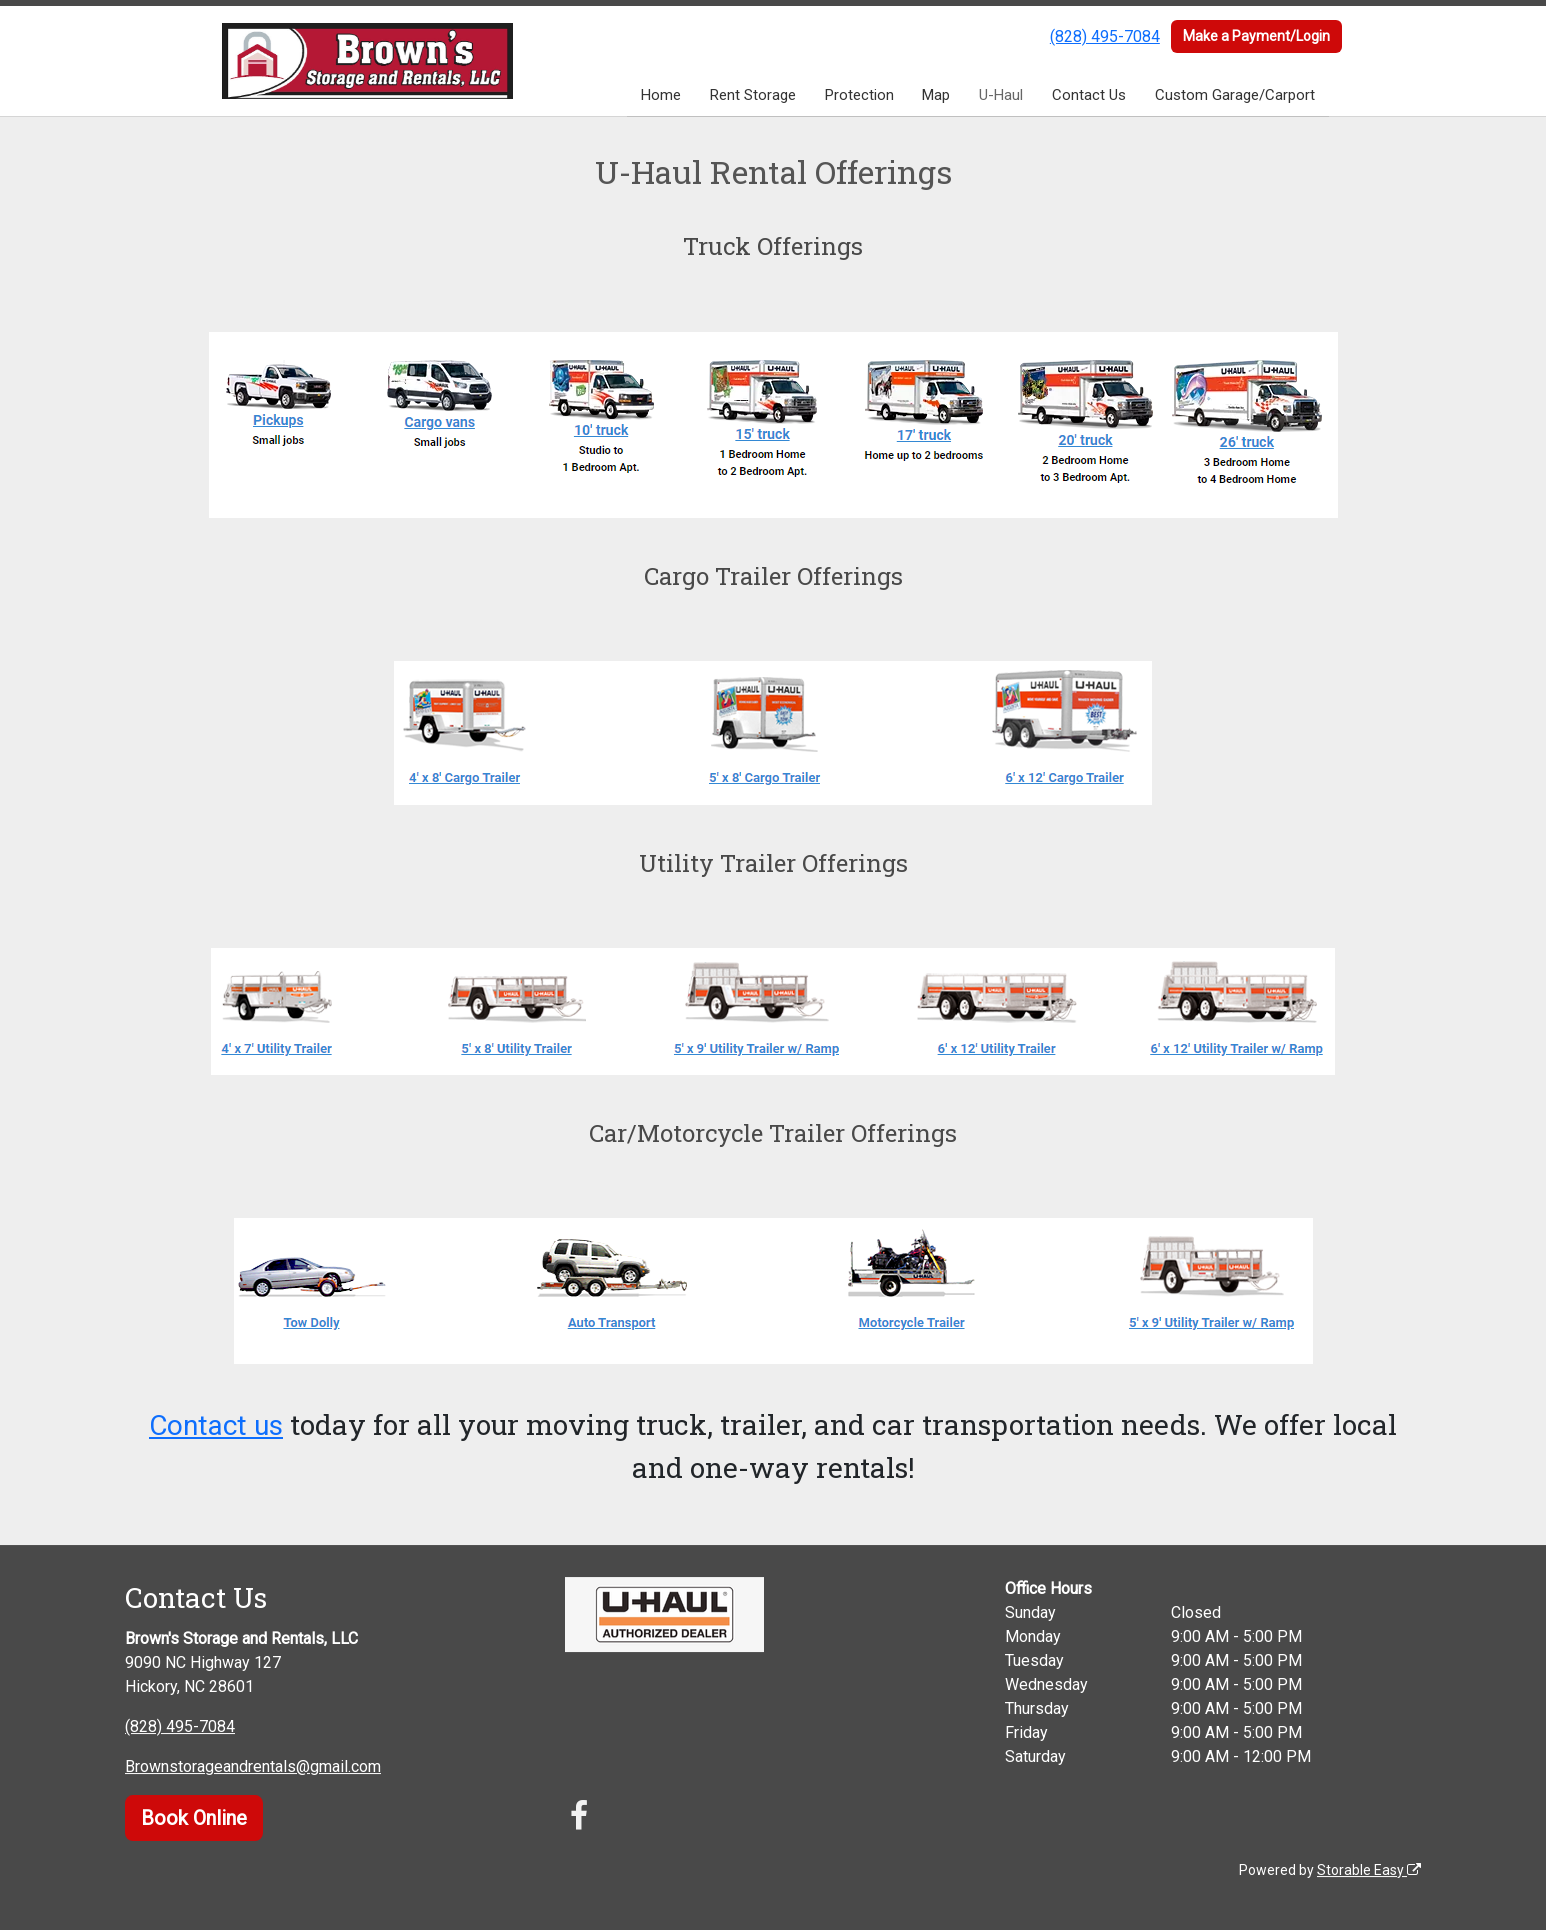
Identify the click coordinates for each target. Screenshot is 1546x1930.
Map (936, 95)
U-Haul (1001, 95)
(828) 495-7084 (1105, 36)
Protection (859, 95)
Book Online (194, 1818)
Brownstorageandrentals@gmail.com (253, 1766)
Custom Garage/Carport (1235, 95)
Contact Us (1089, 95)
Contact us (216, 1425)
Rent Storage (753, 95)
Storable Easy (1369, 1870)
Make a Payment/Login (1256, 36)
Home (661, 95)
